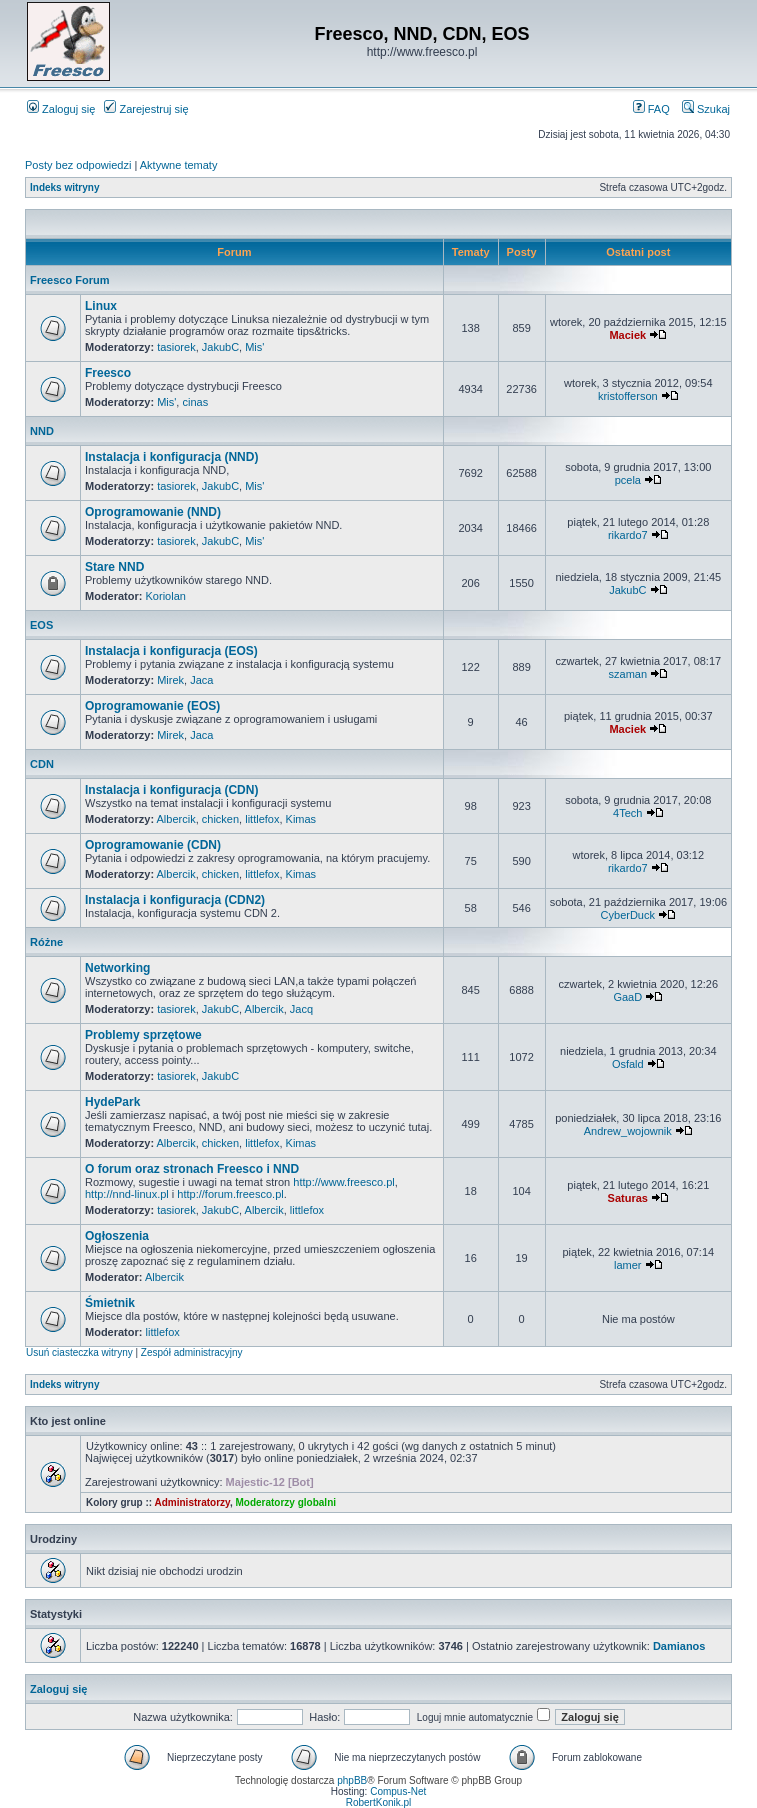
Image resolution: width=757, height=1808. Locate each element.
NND (42, 431)
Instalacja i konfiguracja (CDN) (171, 790)
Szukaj (706, 109)
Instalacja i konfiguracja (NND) (171, 457)
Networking (117, 968)
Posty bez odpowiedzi (78, 165)
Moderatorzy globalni (285, 1502)
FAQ (651, 109)
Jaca (201, 680)
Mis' (254, 347)
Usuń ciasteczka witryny (79, 1352)
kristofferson (628, 396)
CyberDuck (628, 915)
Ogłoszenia (117, 1236)
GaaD (627, 997)
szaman (628, 674)
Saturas (628, 1198)
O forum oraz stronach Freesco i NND (192, 1169)
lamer (628, 1265)
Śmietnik (110, 1303)
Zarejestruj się (146, 109)
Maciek (627, 335)
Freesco (108, 373)
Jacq (301, 1009)
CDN (42, 764)
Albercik (176, 819)
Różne (46, 942)
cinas (195, 402)
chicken (220, 819)
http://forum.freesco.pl (230, 1194)
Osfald (628, 1064)
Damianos (679, 1646)
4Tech (627, 813)
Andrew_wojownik (628, 1131)
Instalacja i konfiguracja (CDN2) (175, 900)
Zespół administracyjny (192, 1352)
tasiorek (176, 347)
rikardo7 (628, 535)
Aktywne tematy (179, 165)
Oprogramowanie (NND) (153, 512)
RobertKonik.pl (379, 1802)
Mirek (170, 680)
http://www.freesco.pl (344, 1182)
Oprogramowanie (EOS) (152, 706)
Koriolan (166, 596)
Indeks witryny (64, 187)
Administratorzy (192, 1502)
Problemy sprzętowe (143, 1035)
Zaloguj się (61, 109)
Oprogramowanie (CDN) (153, 845)
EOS (41, 625)
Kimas (301, 819)
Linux (101, 306)
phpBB (352, 1780)
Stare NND (114, 567)
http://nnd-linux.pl (127, 1194)
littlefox (262, 819)
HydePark (112, 1102)
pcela (628, 480)
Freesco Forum (69, 280)
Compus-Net (398, 1791)
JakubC (220, 347)
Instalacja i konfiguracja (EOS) (171, 651)
